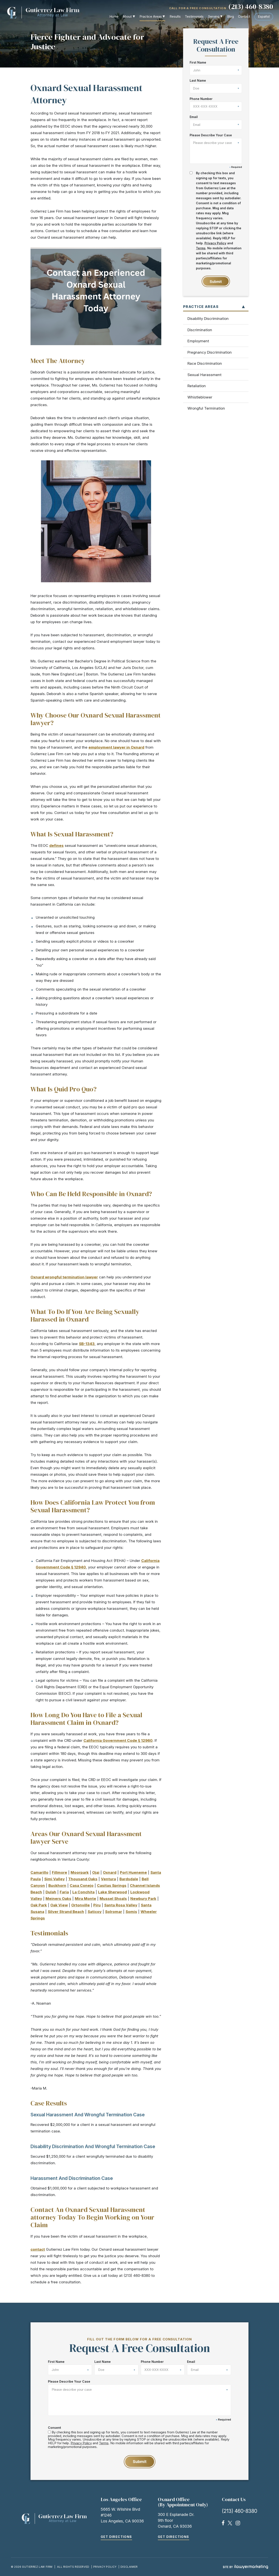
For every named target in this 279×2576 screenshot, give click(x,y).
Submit (216, 281)
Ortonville (80, 1905)
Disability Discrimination (208, 318)
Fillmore (59, 1872)
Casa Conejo (82, 1885)
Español (264, 16)
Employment (198, 341)
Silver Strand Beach (66, 1911)
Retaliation (196, 386)
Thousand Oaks (82, 1879)
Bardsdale (128, 1879)
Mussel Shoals (113, 1898)
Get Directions (116, 2537)
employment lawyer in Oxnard (116, 747)
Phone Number (201, 99)
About (127, 16)
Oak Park (39, 1905)
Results (175, 16)
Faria (64, 1892)
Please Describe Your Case (211, 135)
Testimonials (194, 16)
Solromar (113, 1911)
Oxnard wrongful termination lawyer (64, 1277)
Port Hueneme (133, 1872)
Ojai (95, 1872)
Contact (244, 16)
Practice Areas (151, 16)
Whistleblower (199, 397)
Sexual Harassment (204, 375)
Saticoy (95, 1911)
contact (38, 2249)
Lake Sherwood (112, 1892)
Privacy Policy (215, 243)
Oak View (59, 1905)
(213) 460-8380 (250, 6)
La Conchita (83, 1892)
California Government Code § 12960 (118, 1740)
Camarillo (39, 1872)
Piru (97, 1905)
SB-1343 (87, 1344)
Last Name (198, 80)
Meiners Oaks (58, 1898)
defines (56, 845)
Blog (230, 16)
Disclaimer (129, 2566)
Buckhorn (57, 1885)
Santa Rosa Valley (120, 1905)
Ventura (108, 1879)
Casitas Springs (111, 1885)
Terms (201, 248)
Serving (213, 16)
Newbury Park (143, 1898)
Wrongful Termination (206, 408)
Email (194, 117)
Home (114, 16)
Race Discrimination (204, 363)
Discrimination (199, 330)
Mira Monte (85, 1898)
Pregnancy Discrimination (209, 352)
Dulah (51, 1892)
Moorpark (80, 1872)
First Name (198, 62)
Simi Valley (54, 1879)
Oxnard (109, 1872)
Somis (131, 1911)
